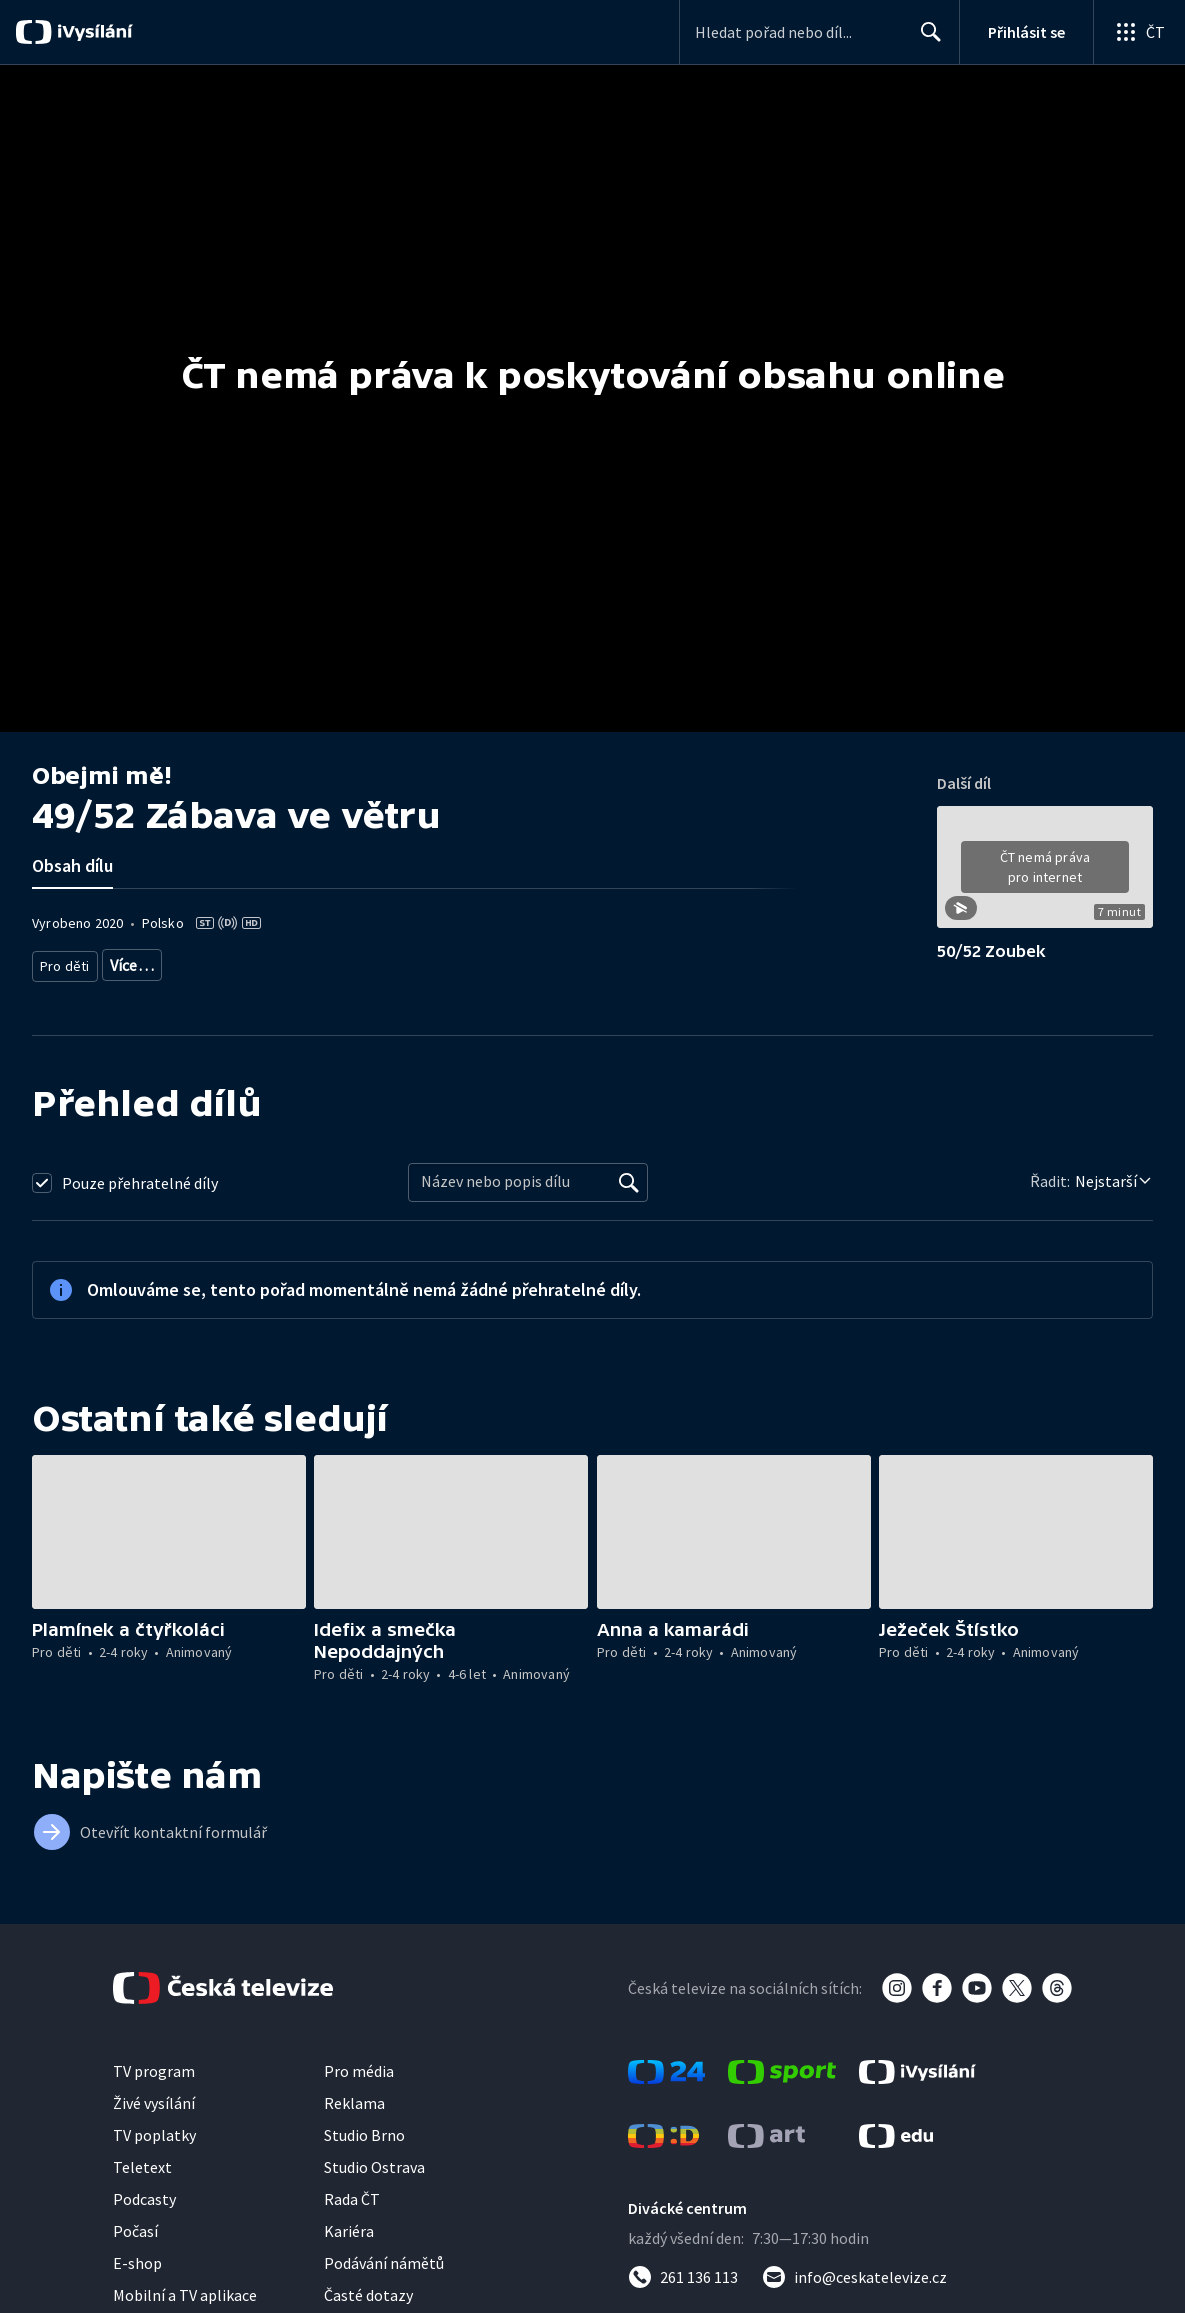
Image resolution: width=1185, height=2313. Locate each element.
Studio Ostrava (374, 2164)
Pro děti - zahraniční (418, 961)
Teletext (142, 2164)
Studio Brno (364, 2132)
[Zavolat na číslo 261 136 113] (683, 2274)
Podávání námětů (384, 2260)
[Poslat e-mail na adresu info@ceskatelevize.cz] (854, 2274)
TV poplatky (154, 2132)
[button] (1045, 874)
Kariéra (349, 2228)
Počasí (135, 2228)
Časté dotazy (368, 2292)
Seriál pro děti (537, 961)
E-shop (137, 2260)
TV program (154, 2068)
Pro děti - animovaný (280, 961)
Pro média (359, 2068)
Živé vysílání (154, 2100)
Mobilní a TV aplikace (185, 2292)
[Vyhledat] (629, 1180)
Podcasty (144, 2196)
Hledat (925, 40)
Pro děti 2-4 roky (153, 961)
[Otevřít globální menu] (1139, 32)
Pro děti (63, 961)
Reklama (354, 2100)
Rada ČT (352, 2196)
